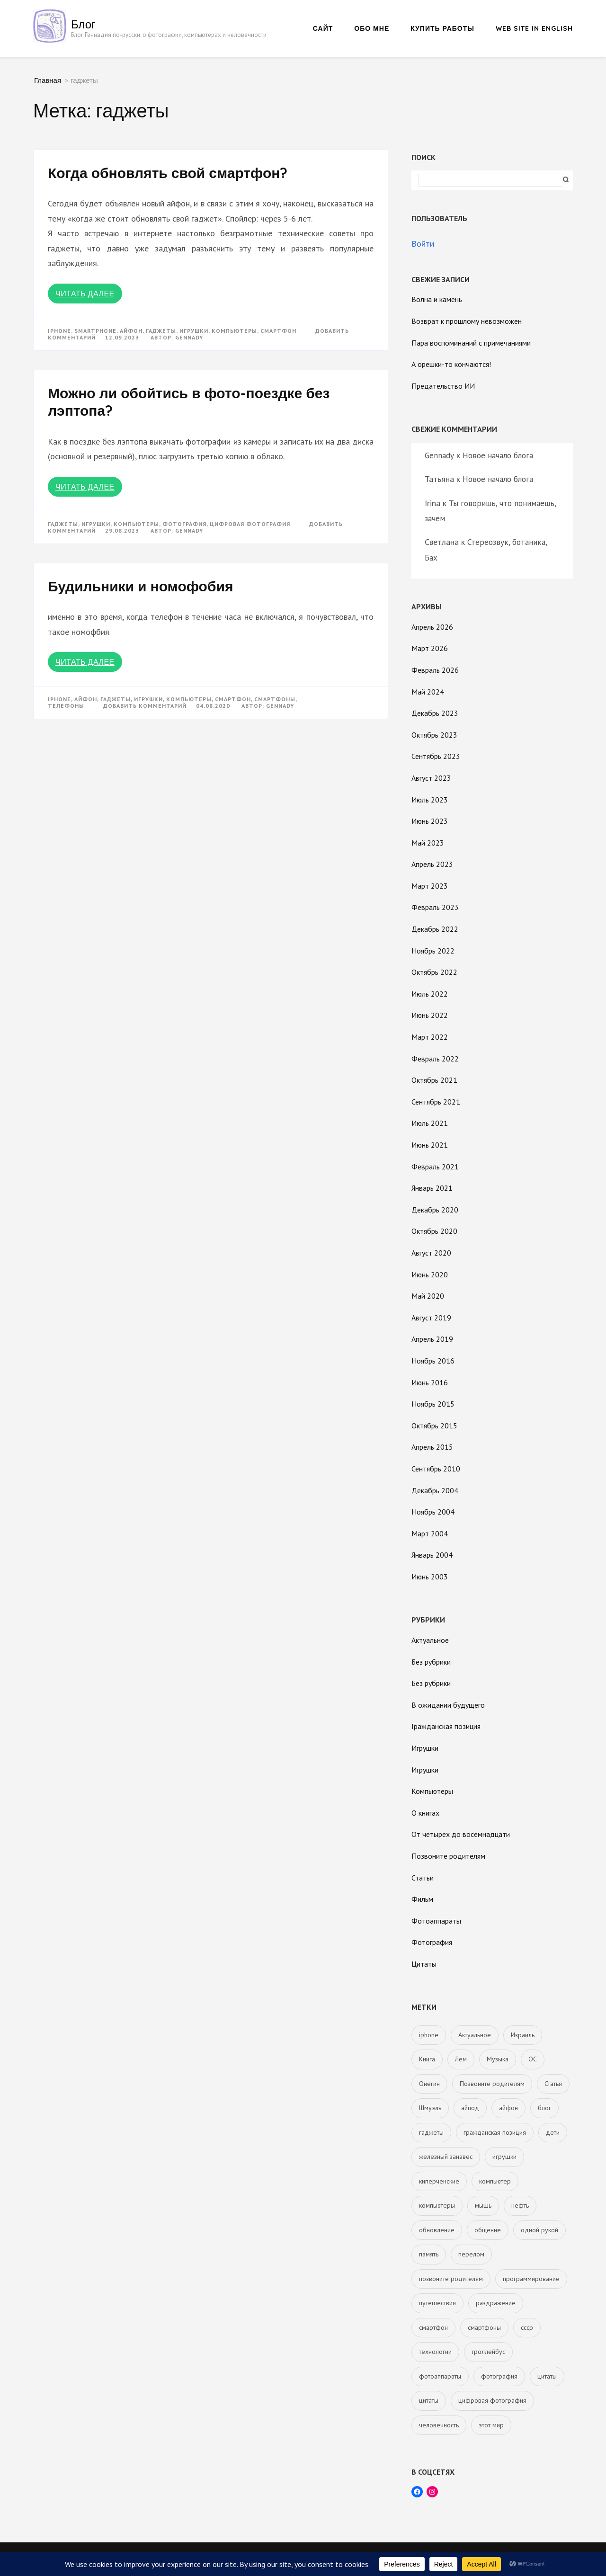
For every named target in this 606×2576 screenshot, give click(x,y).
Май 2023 (427, 842)
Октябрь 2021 (434, 1080)
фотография (184, 523)
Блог (83, 24)
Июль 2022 (429, 993)
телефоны (66, 705)
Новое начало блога (498, 455)
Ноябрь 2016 (432, 1360)
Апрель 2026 (432, 627)
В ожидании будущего (448, 1705)
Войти (422, 243)
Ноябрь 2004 (432, 1511)
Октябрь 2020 (434, 1231)
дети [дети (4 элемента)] (553, 2132)
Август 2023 (431, 778)
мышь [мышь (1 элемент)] (483, 2205)
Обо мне (371, 28)
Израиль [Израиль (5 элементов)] (523, 2035)
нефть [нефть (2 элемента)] (520, 2205)
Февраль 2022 (435, 1058)
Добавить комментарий (145, 705)
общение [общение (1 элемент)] (487, 2230)
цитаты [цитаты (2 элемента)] (547, 2376)
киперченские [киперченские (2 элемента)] (439, 2181)
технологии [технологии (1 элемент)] (435, 2351)
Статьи (422, 1877)
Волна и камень (436, 299)
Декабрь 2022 (434, 929)
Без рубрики (431, 1662)
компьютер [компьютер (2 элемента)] (495, 2181)
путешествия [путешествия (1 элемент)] (437, 2303)
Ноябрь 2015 (432, 1403)
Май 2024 (427, 691)
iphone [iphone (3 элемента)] (428, 2035)
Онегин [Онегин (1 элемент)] (429, 2083)
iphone (59, 330)
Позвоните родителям (448, 1856)
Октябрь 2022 (434, 972)
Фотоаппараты (436, 1920)
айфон (131, 330)
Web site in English (534, 28)
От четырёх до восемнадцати (460, 1834)
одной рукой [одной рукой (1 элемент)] (539, 2230)
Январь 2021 (432, 1188)
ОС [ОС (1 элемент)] (532, 2059)
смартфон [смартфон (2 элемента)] (433, 2327)
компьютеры (234, 330)
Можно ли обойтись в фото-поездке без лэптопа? (189, 402)
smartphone (95, 330)
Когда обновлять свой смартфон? (167, 173)
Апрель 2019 (432, 1339)
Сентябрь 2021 (435, 1101)
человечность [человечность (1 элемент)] (439, 2425)
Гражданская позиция (446, 1726)
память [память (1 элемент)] (428, 2254)
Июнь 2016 (429, 1382)
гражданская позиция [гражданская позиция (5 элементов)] (494, 2132)
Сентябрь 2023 (435, 756)
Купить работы (442, 28)
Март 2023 (429, 886)
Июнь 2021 (429, 1145)
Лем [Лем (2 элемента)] (461, 2059)
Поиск (423, 157)
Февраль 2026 (435, 670)
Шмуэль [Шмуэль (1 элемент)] (430, 2108)
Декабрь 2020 (434, 1209)
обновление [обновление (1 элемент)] (436, 2230)
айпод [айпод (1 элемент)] (470, 2108)
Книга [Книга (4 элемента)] (427, 2059)
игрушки (193, 330)
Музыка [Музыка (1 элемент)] (497, 2059)
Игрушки (424, 1748)
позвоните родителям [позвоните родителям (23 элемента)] (451, 2278)
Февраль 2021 (435, 1166)
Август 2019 (431, 1317)
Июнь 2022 (429, 1015)
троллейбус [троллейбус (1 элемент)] (488, 2351)
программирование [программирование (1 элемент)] (531, 2278)
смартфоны (274, 699)
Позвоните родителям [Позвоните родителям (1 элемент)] (492, 2083)
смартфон (278, 330)
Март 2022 (429, 1037)
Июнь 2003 (429, 1576)
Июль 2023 (429, 799)
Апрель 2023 (432, 864)
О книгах (425, 1813)
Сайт (323, 28)
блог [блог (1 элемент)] (544, 2108)
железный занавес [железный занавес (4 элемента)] (445, 2156)
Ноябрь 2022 (432, 950)
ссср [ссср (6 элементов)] (527, 2327)
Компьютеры (432, 1791)
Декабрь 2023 (434, 713)
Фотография (431, 1942)
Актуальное (430, 1640)
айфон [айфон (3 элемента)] (508, 2108)
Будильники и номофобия (140, 586)
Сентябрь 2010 (435, 1468)
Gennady (189, 337)
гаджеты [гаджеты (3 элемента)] (431, 2132)
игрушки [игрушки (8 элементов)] (504, 2156)
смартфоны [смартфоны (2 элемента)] (484, 2327)
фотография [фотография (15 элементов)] (499, 2376)
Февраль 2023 (435, 907)
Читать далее (85, 293)
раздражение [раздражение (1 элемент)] (496, 2303)
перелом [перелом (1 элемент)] (471, 2254)
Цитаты (424, 1964)
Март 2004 (429, 1533)
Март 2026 (429, 648)
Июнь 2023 (429, 821)
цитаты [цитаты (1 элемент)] (428, 2400)
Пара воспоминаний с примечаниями (471, 343)
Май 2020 (427, 1296)
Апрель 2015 (432, 1447)
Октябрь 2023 (434, 735)
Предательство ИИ (443, 386)
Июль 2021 (429, 1123)
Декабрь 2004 (434, 1490)
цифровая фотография (250, 523)
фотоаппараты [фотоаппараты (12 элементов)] (440, 2376)
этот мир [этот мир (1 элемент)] (491, 2425)
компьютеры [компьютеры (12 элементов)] (437, 2205)
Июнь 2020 (429, 1274)
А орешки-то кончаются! (451, 364)
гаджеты (161, 330)
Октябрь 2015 (434, 1425)
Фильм (422, 1899)
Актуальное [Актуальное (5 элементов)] (474, 2035)
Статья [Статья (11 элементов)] (553, 2083)
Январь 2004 (432, 1555)
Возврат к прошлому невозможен (466, 321)
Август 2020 (431, 1252)
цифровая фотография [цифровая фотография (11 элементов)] (492, 2400)
